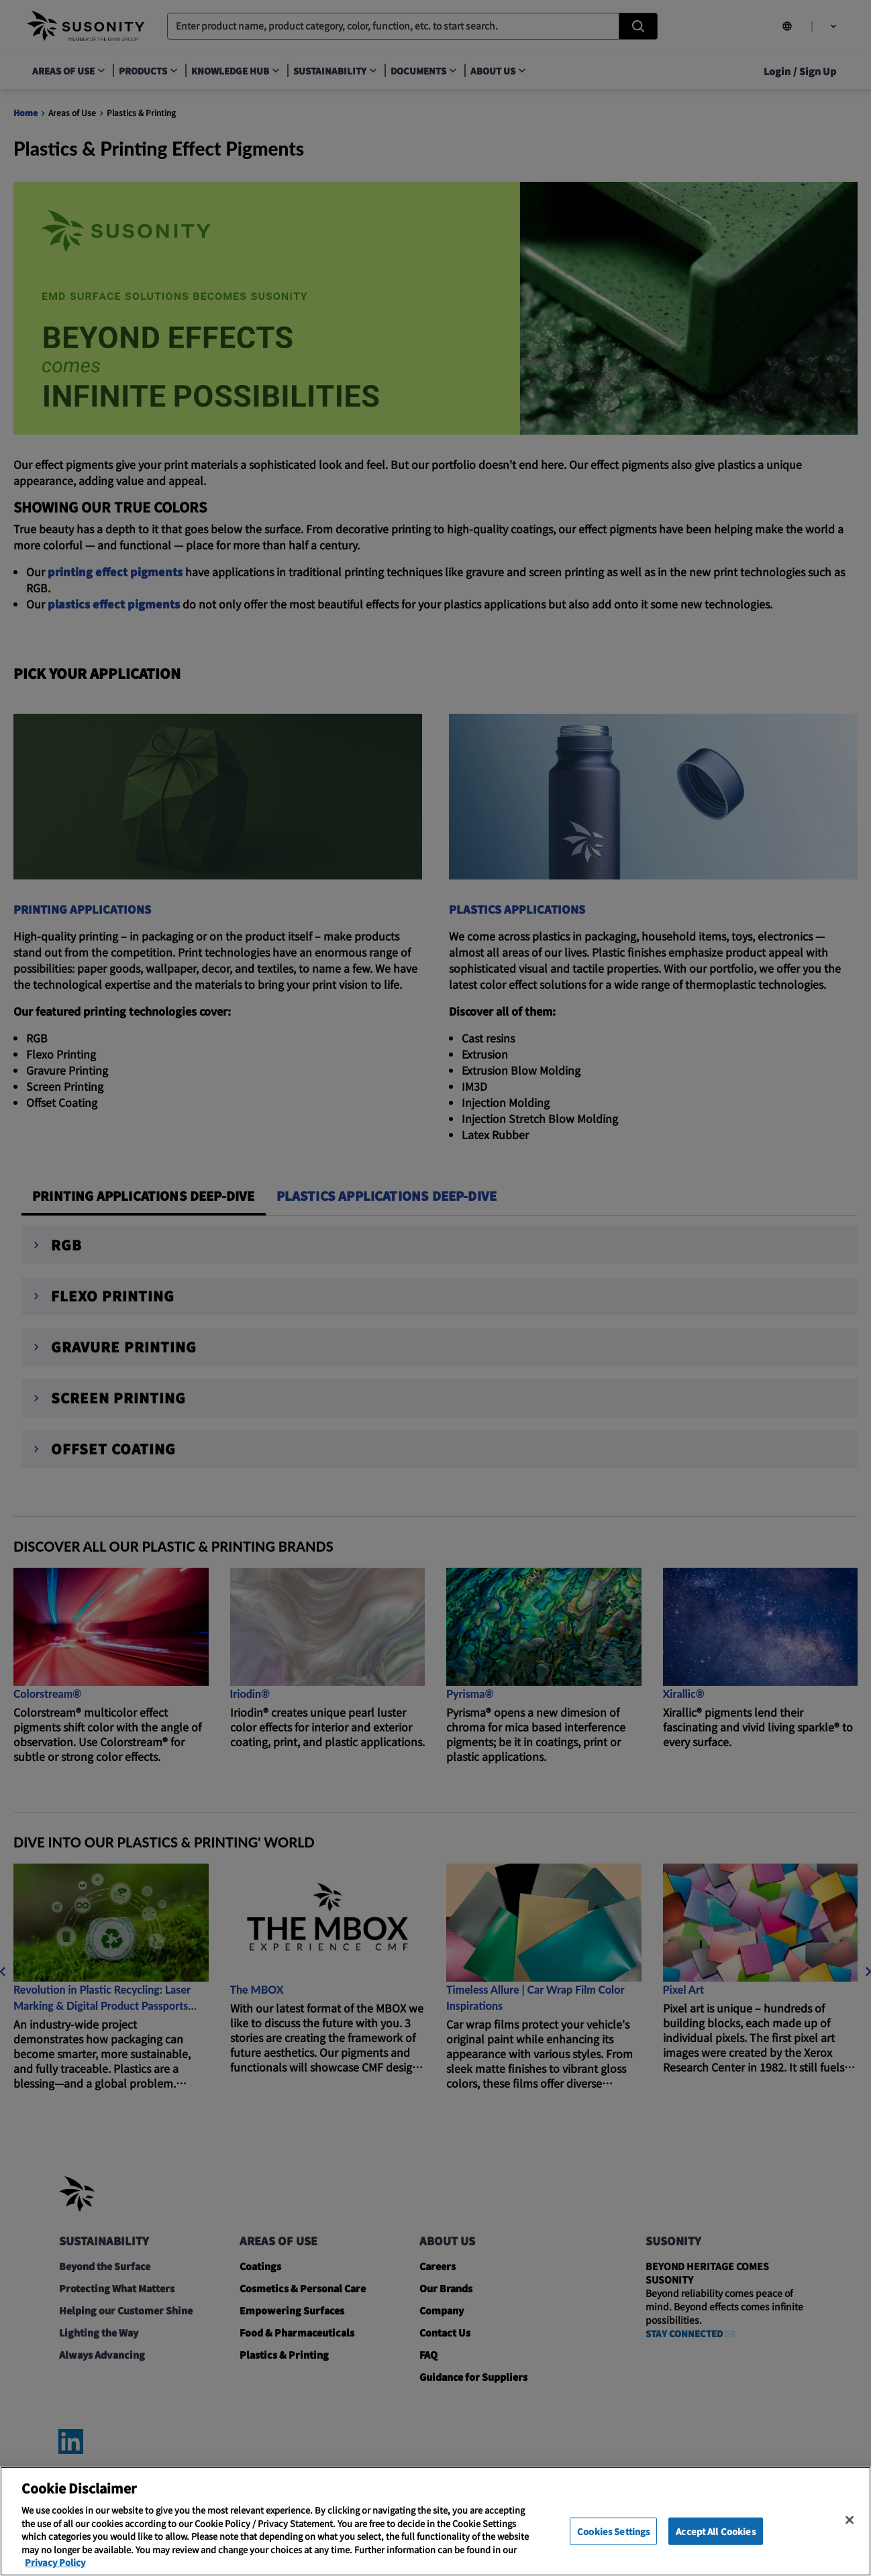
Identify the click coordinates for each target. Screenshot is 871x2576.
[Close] (849, 2519)
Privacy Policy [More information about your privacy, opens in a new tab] (55, 2562)
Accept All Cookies (715, 2530)
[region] (435, 2521)
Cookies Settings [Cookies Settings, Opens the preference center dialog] (613, 2530)
